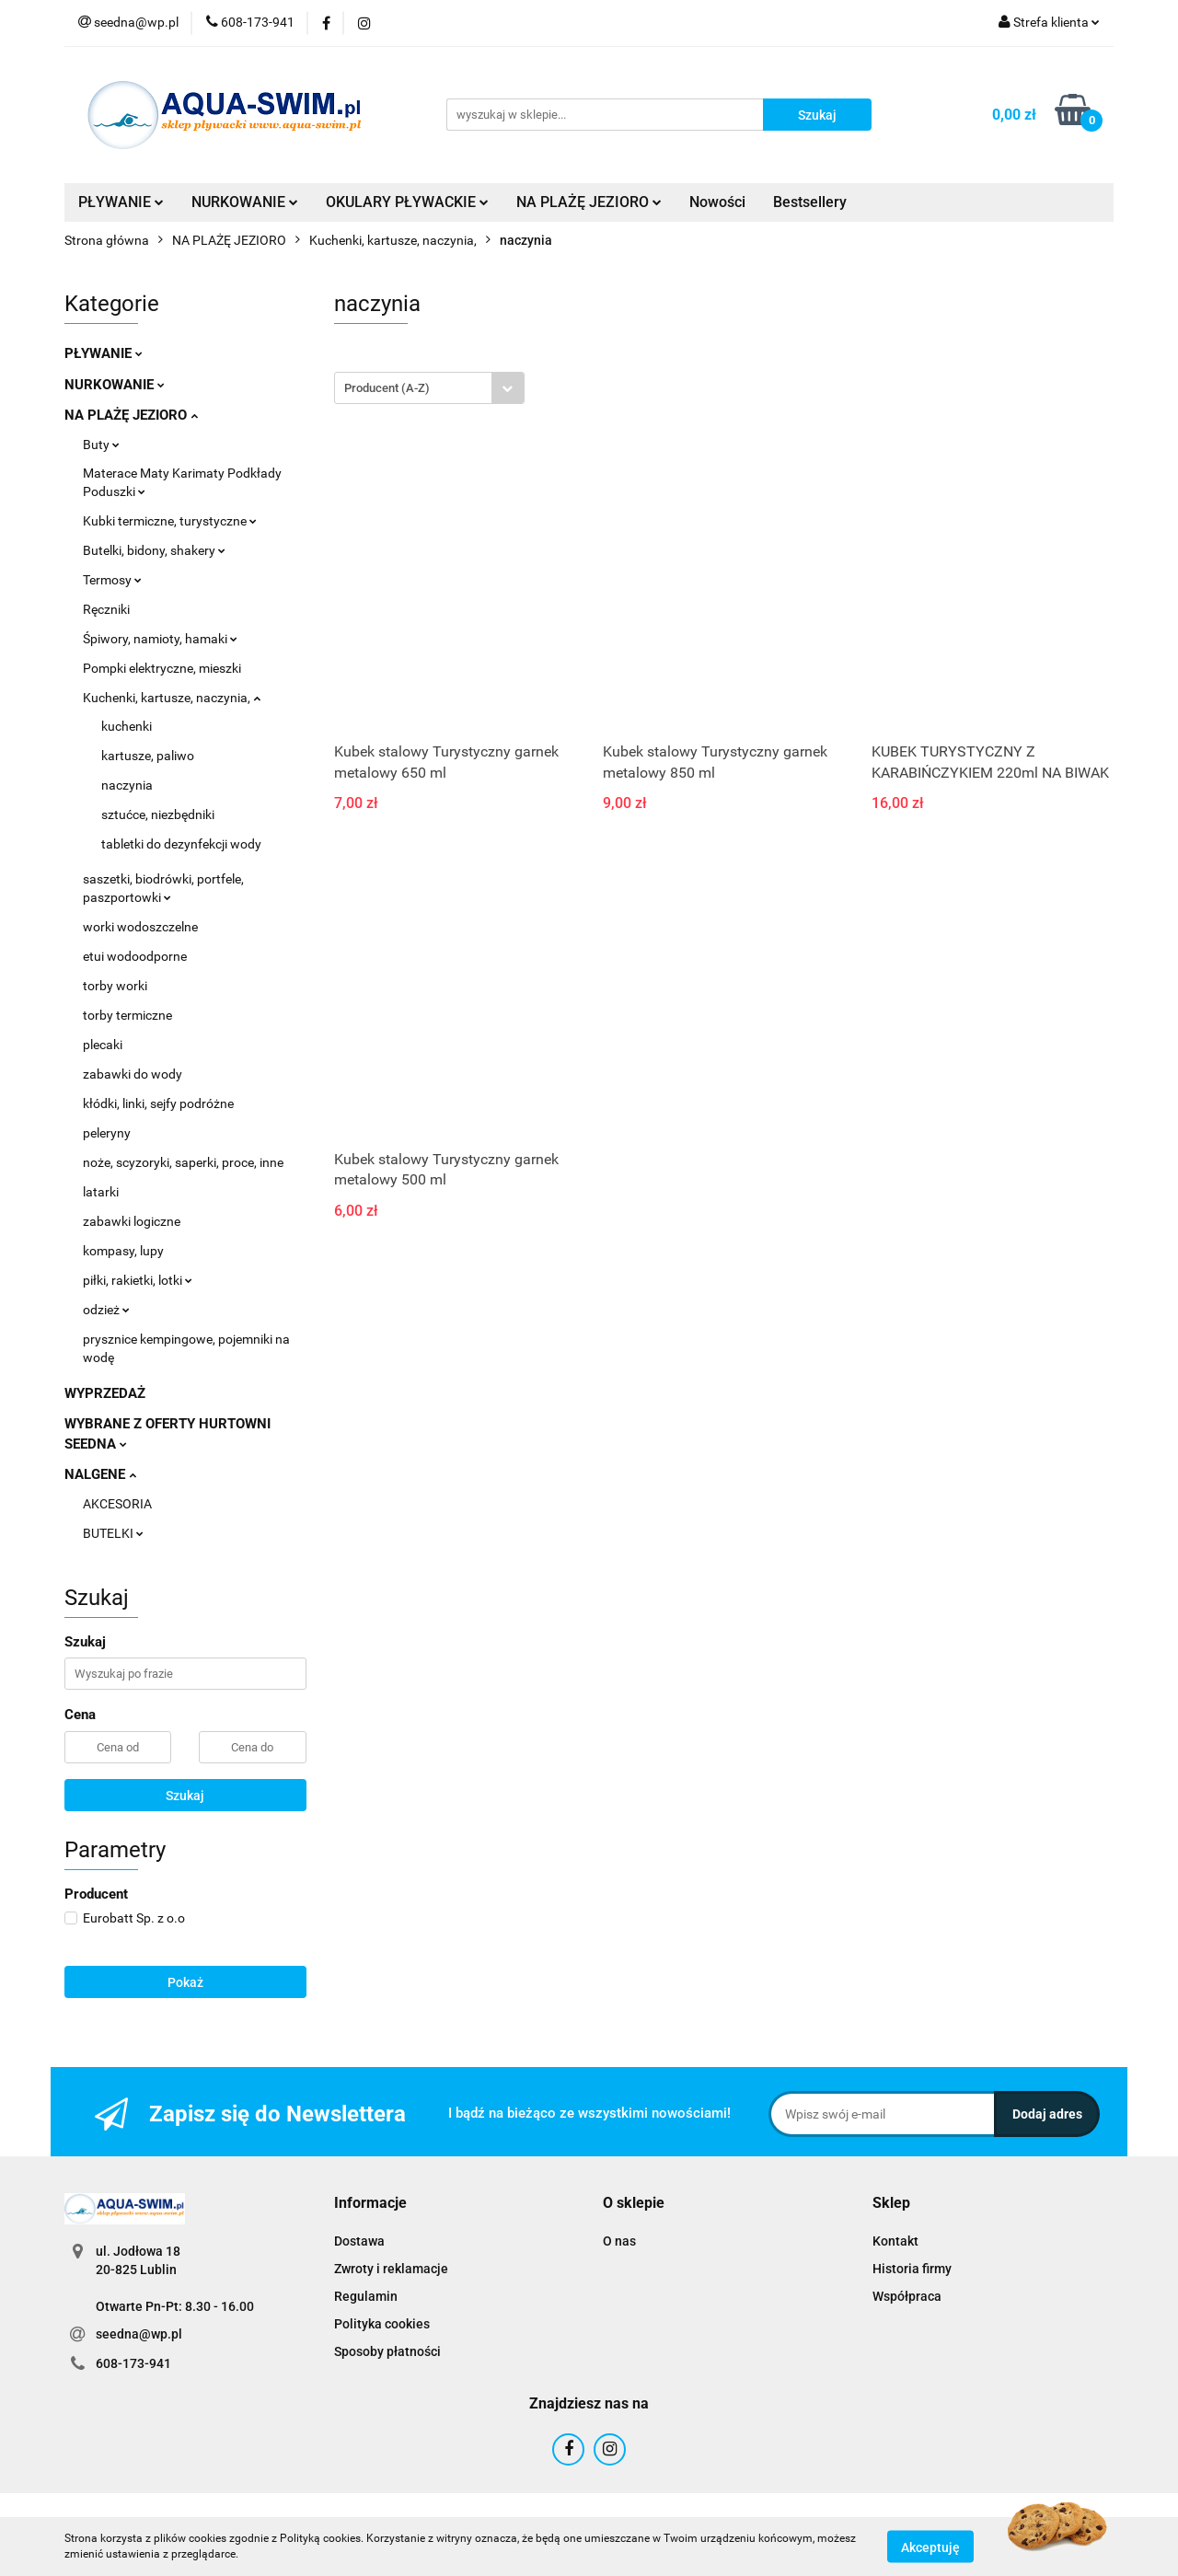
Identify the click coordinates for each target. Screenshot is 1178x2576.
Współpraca (906, 2296)
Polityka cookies (382, 2323)
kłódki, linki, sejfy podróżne (158, 1103)
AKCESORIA (117, 1503)
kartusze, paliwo (147, 755)
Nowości (717, 202)
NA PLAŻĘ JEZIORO (589, 202)
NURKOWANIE (244, 202)
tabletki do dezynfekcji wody (181, 844)
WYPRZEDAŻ (104, 1393)
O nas (619, 2241)
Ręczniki (106, 609)
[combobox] (429, 388)
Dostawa (359, 2241)
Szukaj (185, 1795)
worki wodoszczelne (140, 926)
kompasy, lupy (123, 1250)
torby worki (115, 985)
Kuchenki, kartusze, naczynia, (171, 697)
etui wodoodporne (135, 956)
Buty (101, 444)
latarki (101, 1191)
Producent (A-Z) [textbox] (387, 388)
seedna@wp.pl (139, 2334)
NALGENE (100, 1474)
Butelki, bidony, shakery (154, 550)
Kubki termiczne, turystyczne (170, 521)
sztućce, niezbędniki (157, 814)
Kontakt (895, 2241)
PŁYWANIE (121, 202)
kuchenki (126, 726)
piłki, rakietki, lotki (137, 1280)
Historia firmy (912, 2268)
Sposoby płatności (387, 2351)
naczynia (127, 785)
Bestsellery (810, 202)
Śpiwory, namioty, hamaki (160, 638)
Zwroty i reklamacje (391, 2268)
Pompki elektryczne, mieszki (162, 668)
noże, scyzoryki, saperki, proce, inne (183, 1162)
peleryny (107, 1133)
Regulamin (366, 2296)
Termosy (112, 579)
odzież (106, 1309)
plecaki (102, 1044)
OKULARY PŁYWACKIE (407, 202)
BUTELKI (113, 1533)
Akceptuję (930, 2546)
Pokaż (185, 1982)
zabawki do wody (132, 1074)
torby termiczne (127, 1015)
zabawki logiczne (131, 1221)
